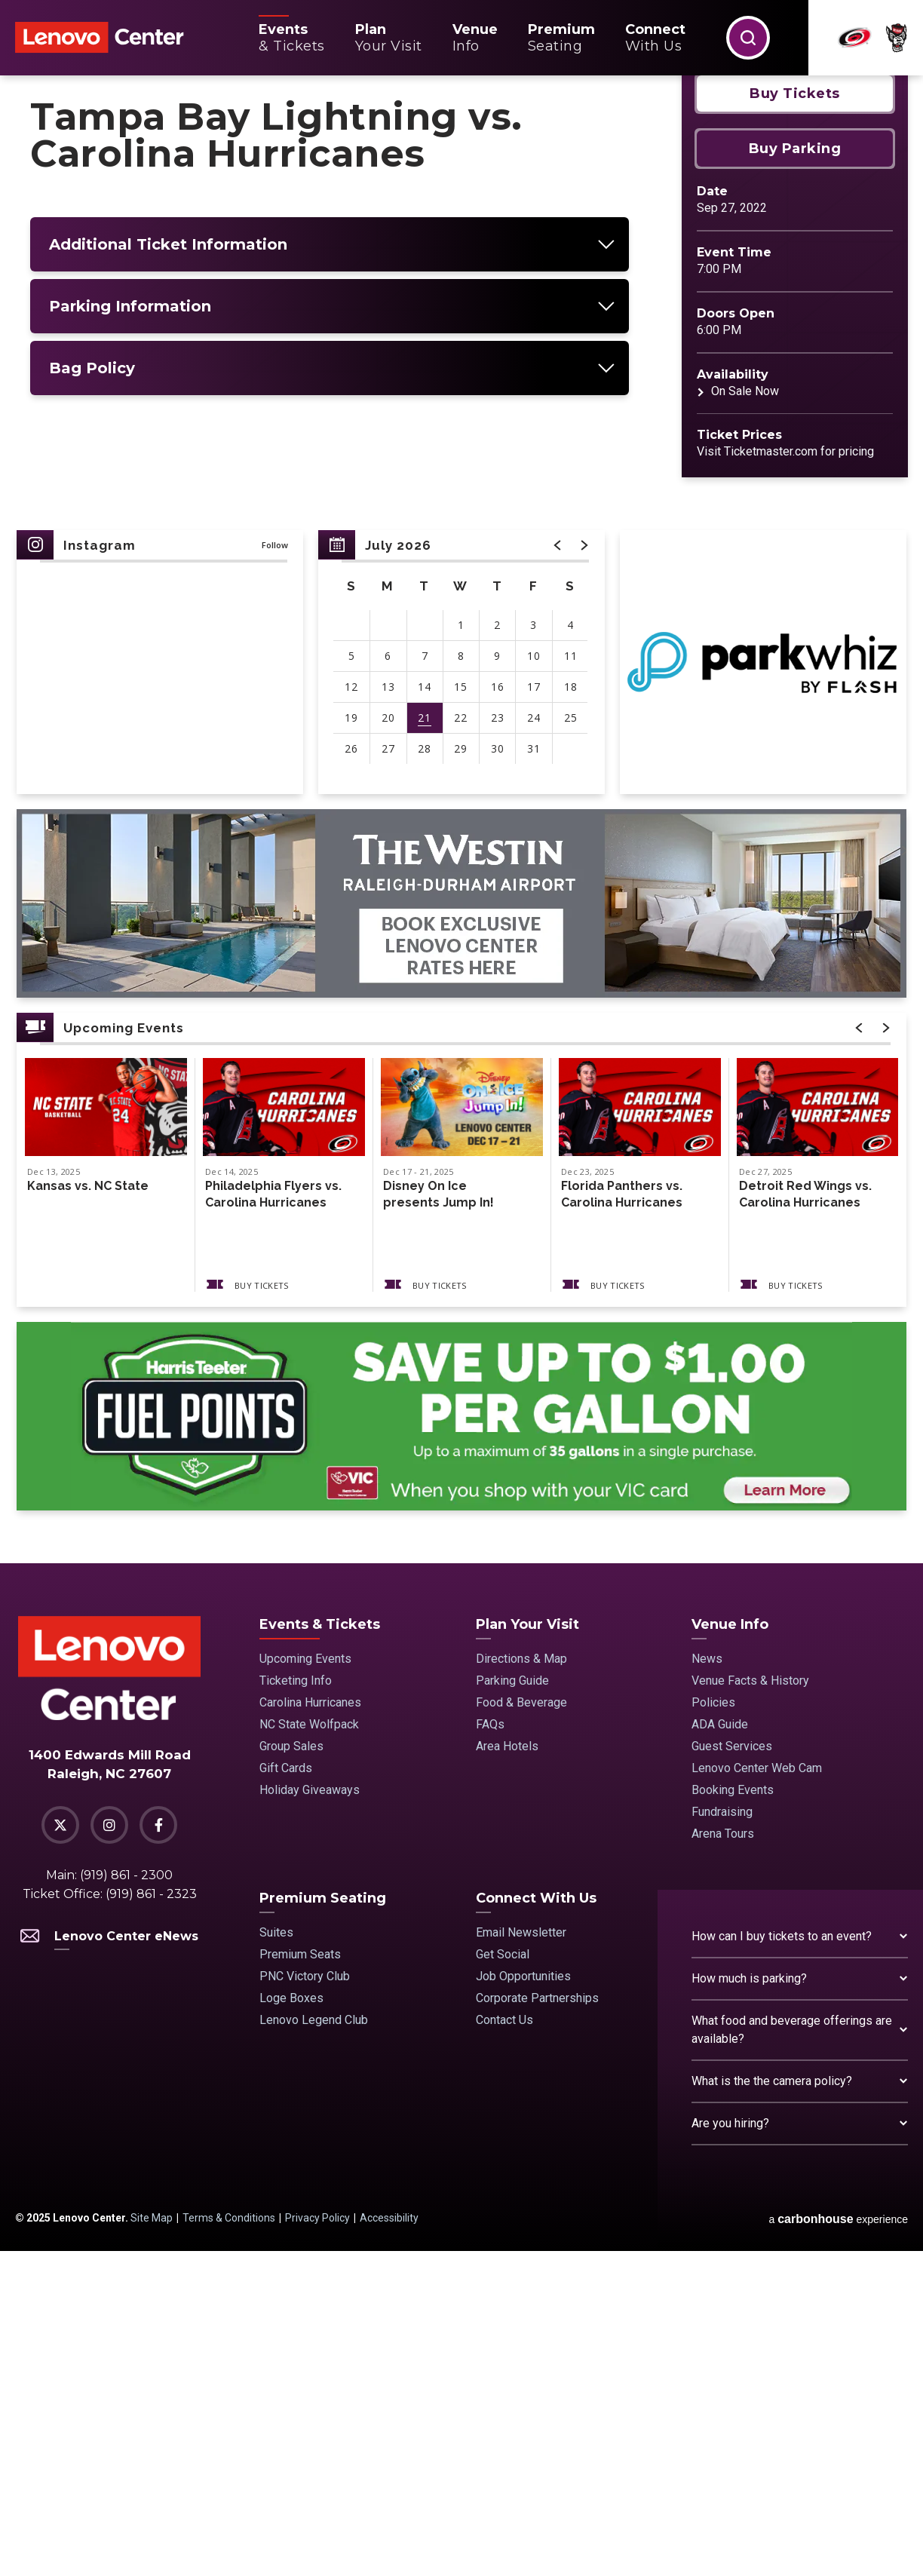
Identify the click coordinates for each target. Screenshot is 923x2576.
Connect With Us (536, 2223)
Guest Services (731, 2071)
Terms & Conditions (228, 2543)
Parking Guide (512, 2005)
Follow (275, 870)
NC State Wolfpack (309, 2049)
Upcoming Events (305, 1983)
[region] (461, 987)
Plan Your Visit (527, 1949)
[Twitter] (60, 2150)
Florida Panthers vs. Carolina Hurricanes (621, 1519)
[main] (461, 981)
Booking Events (732, 2115)
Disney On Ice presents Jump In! (438, 1519)
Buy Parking (795, 473)
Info (475, 37)
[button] (748, 38)
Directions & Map (521, 1983)
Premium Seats (300, 2279)
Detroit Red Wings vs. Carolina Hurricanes (805, 1519)
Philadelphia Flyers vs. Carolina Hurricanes (273, 1519)
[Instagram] (109, 2150)
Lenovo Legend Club (313, 2345)
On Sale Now (745, 716)
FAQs (490, 2049)
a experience (838, 2544)
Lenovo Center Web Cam (756, 2093)
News (706, 1983)
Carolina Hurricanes (310, 2027)
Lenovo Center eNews (109, 2261)
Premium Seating (322, 2223)
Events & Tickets (319, 1949)
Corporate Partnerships (537, 2323)
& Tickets (292, 37)
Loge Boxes (291, 2323)
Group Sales (291, 2071)
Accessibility (389, 2543)
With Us (655, 37)
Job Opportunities (523, 2301)
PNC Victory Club (304, 2301)
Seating (561, 37)
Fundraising (722, 2137)
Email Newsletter (521, 2257)
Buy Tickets (795, 418)
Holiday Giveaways (309, 2115)
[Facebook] (158, 2150)
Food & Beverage (521, 2027)
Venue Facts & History (750, 2005)
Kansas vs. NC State (88, 1511)
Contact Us (504, 2345)
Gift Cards (285, 2093)
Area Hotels (507, 2071)
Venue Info (729, 1949)
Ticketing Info (295, 2005)
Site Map (151, 2543)
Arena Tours (722, 2158)
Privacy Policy (317, 2543)
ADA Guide (719, 2049)
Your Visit (388, 37)
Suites (276, 2257)
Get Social (502, 2279)
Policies (713, 2027)
